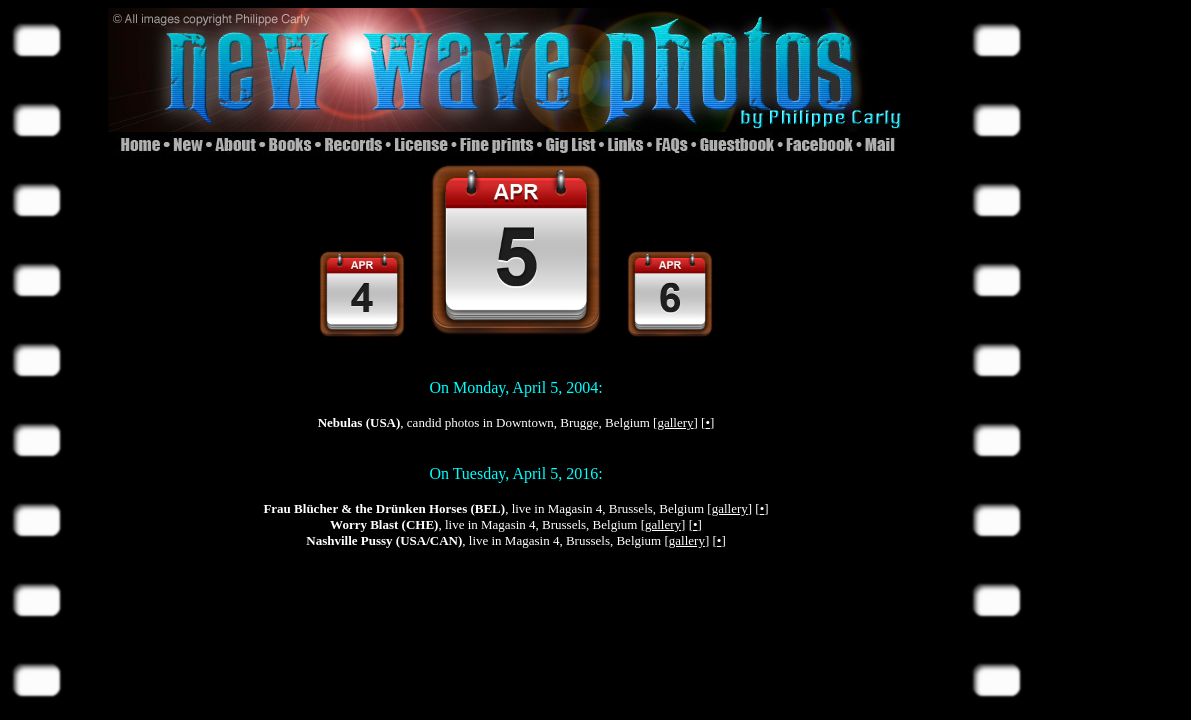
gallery (675, 422)
